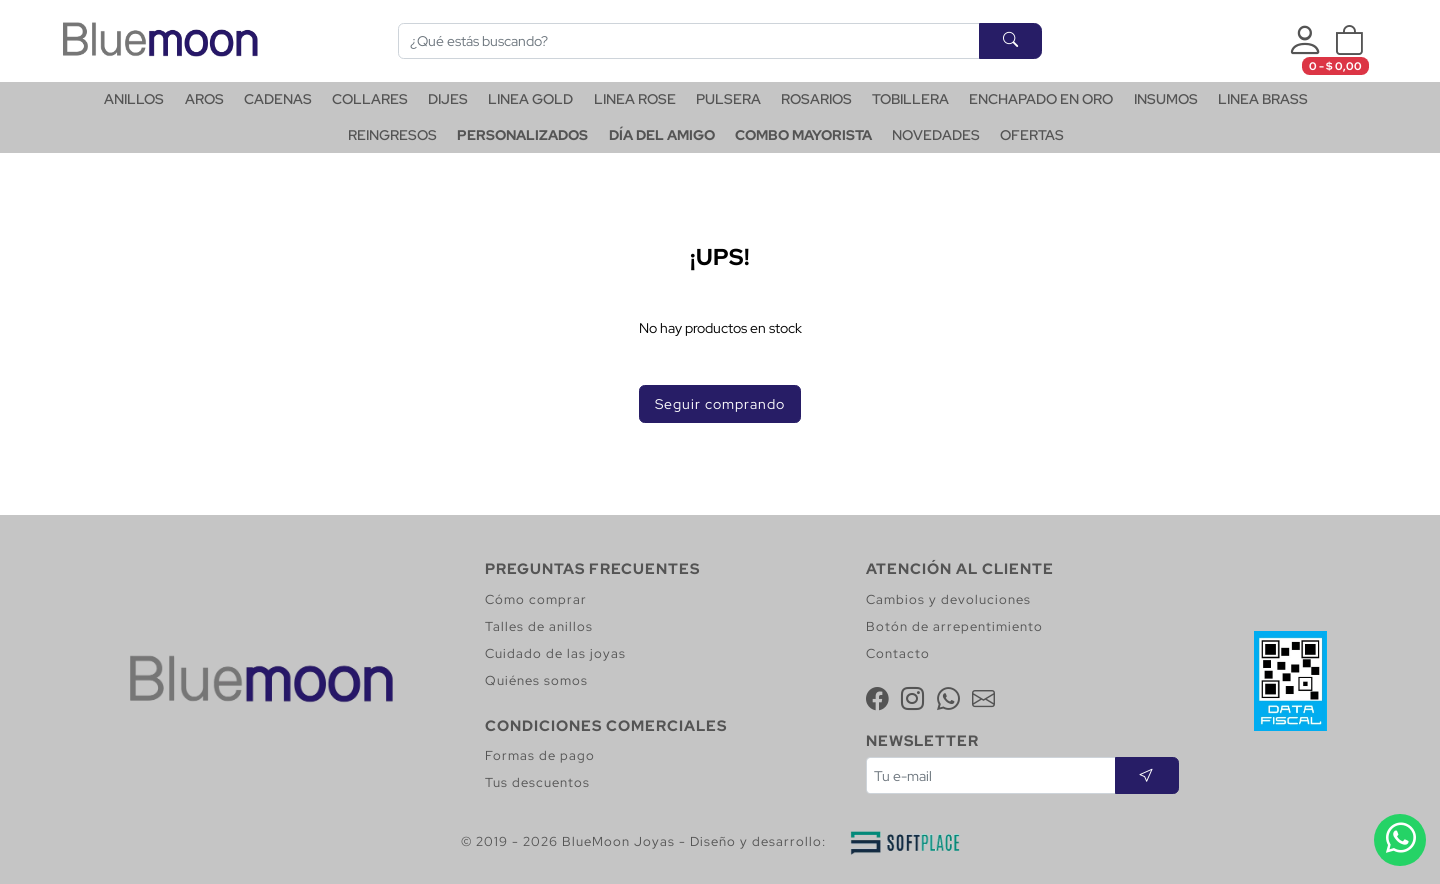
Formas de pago (540, 755)
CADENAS (278, 99)
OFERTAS (1032, 135)
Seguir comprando (720, 403)
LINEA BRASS (1263, 99)
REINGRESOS (392, 135)
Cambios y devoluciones (948, 599)
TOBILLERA (910, 99)
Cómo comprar (536, 599)
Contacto (898, 653)
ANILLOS (134, 99)
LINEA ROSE (635, 99)
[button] (1349, 41)
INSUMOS (1166, 99)
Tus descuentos (537, 782)
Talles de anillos (539, 626)
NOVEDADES (936, 135)
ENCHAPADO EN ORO (1041, 99)
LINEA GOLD (530, 99)
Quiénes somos (536, 680)
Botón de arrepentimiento (954, 626)
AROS (204, 99)
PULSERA (728, 99)
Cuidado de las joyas (555, 653)
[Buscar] (689, 41)
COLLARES (370, 99)
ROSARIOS (816, 99)
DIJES (448, 99)
